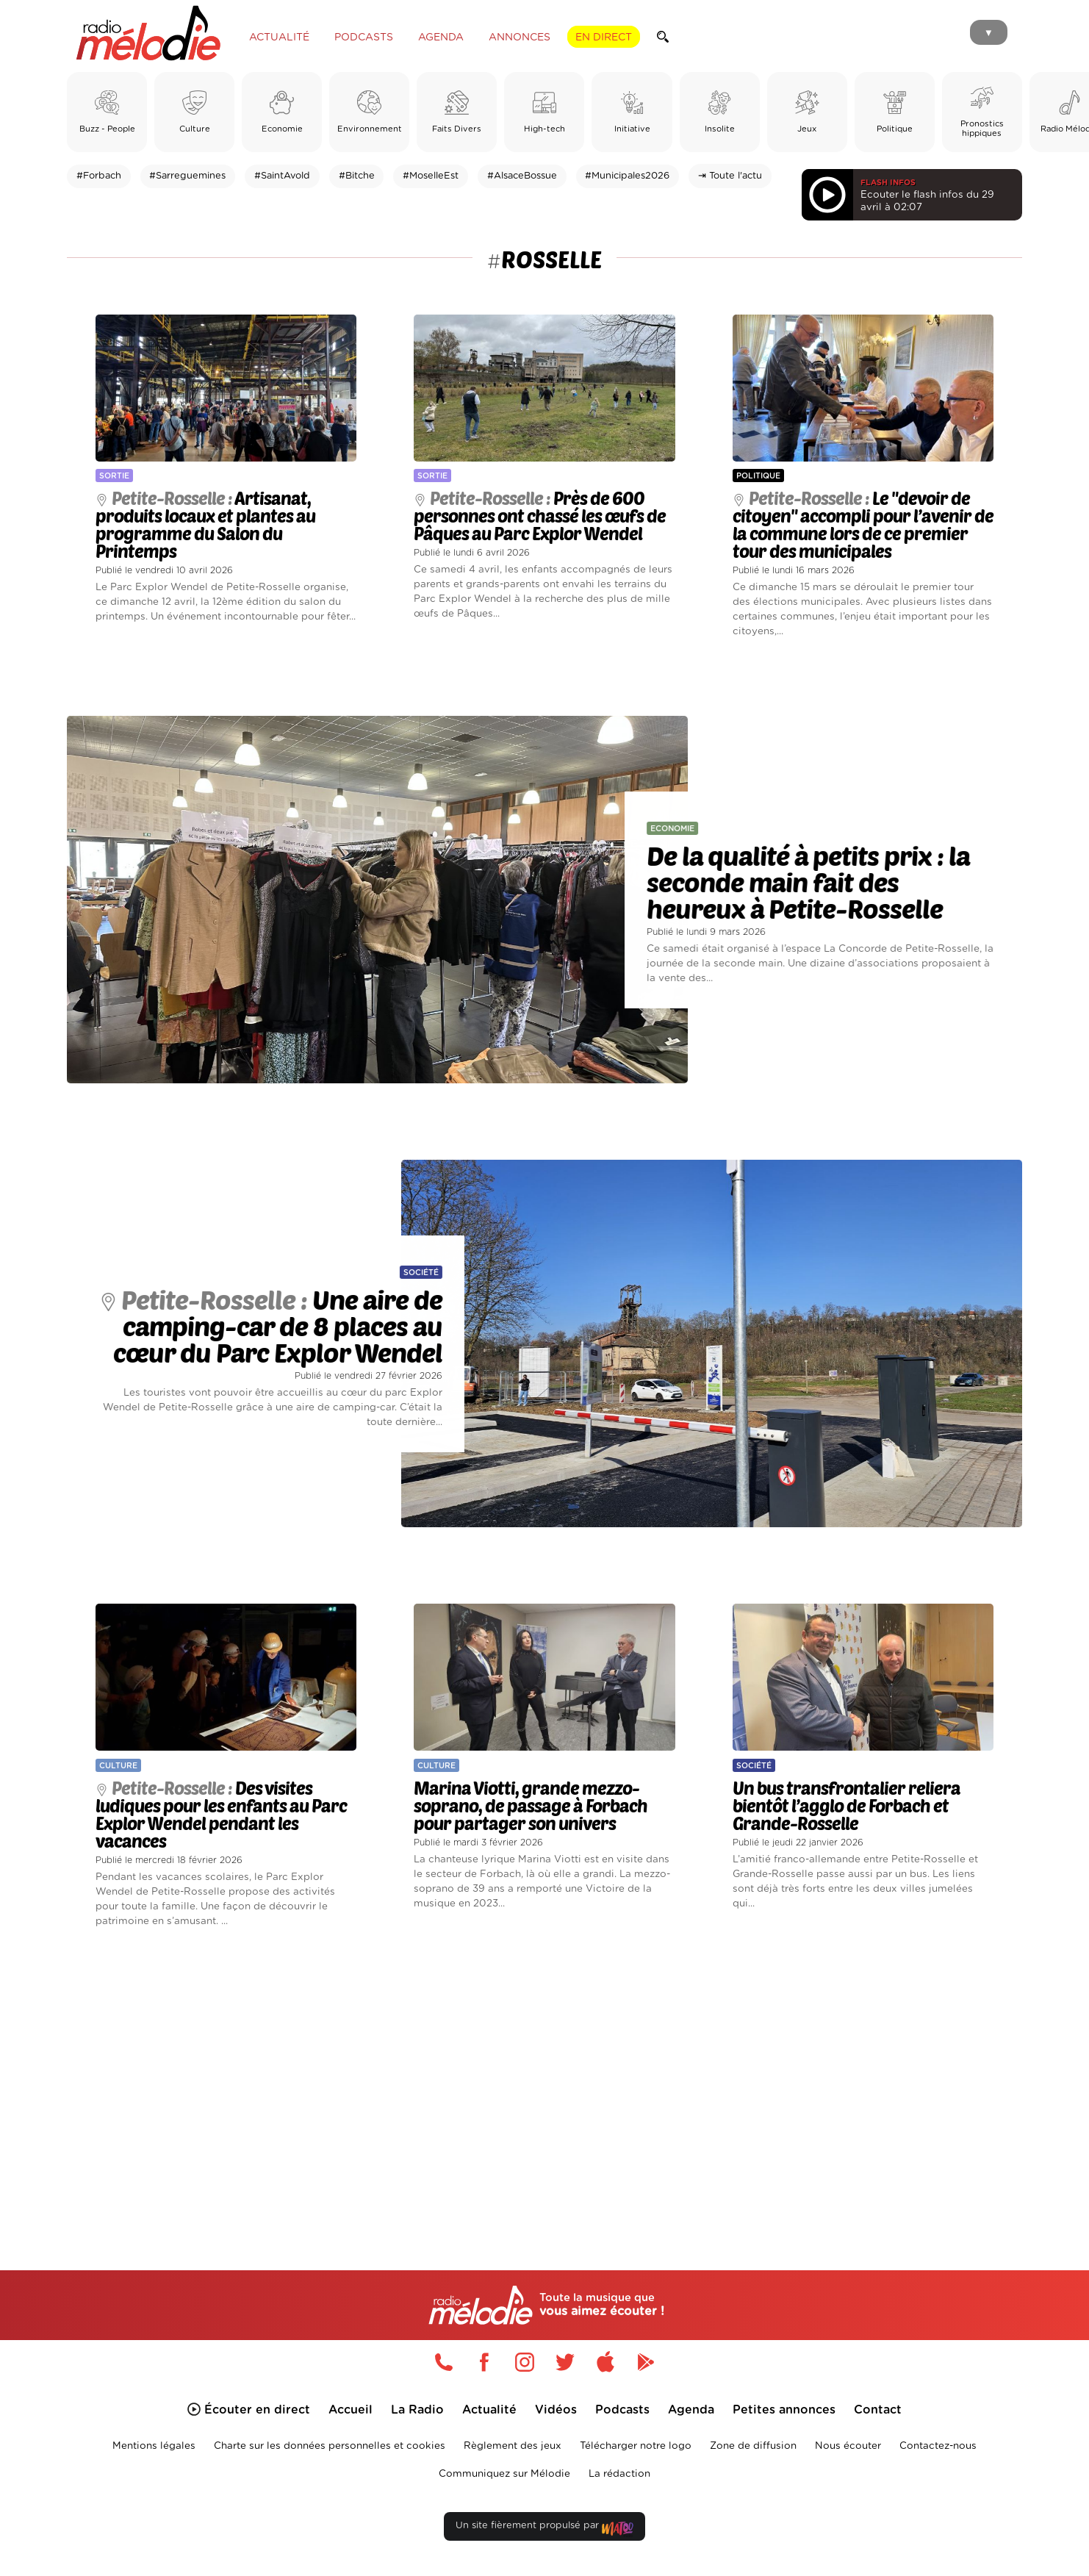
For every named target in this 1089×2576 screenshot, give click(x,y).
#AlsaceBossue (522, 176)
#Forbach (98, 176)
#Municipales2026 (627, 176)
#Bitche (357, 176)
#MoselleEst (431, 176)
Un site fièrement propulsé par (544, 2528)
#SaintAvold (282, 176)
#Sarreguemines (187, 176)
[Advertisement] (544, 2082)
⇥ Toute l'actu (730, 176)
